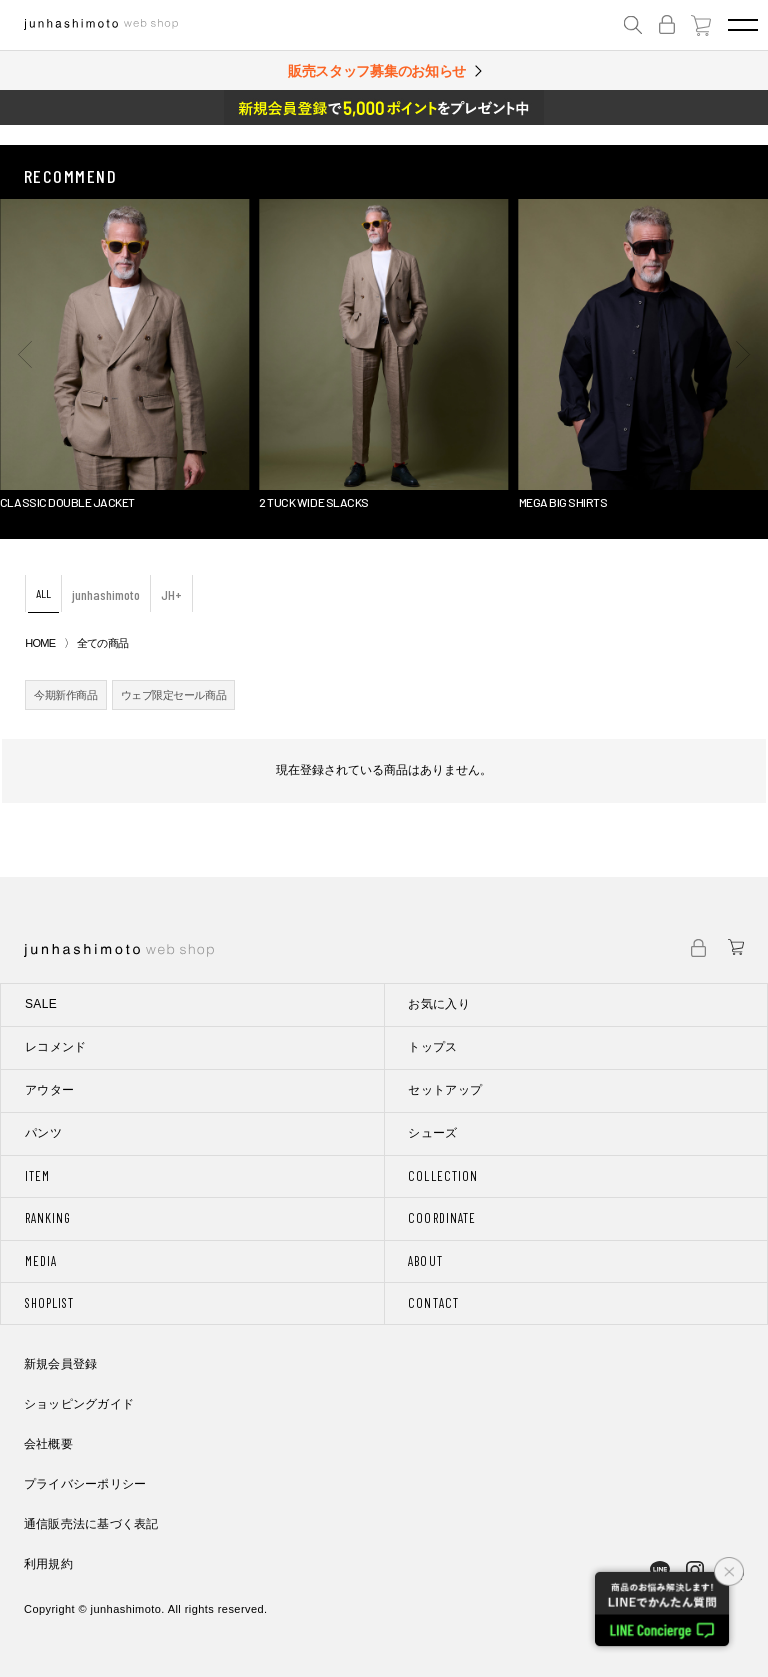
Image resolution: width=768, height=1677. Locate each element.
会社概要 (48, 1444)
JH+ (171, 594)
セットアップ (445, 1090)
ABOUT (425, 1261)
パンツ (43, 1133)
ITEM (37, 1176)
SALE (41, 1004)
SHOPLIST (49, 1303)
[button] (25, 354)
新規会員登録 (60, 1364)
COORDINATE (441, 1218)
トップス (432, 1047)
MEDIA (41, 1261)
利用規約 (48, 1564)
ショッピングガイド (79, 1404)
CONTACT (433, 1303)
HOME (40, 643)
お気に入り (439, 1004)
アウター (49, 1090)
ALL (43, 593)
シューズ (432, 1133)
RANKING (48, 1218)
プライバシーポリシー (85, 1484)
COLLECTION (442, 1176)
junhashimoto (106, 594)
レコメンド (56, 1047)
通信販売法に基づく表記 (91, 1524)
